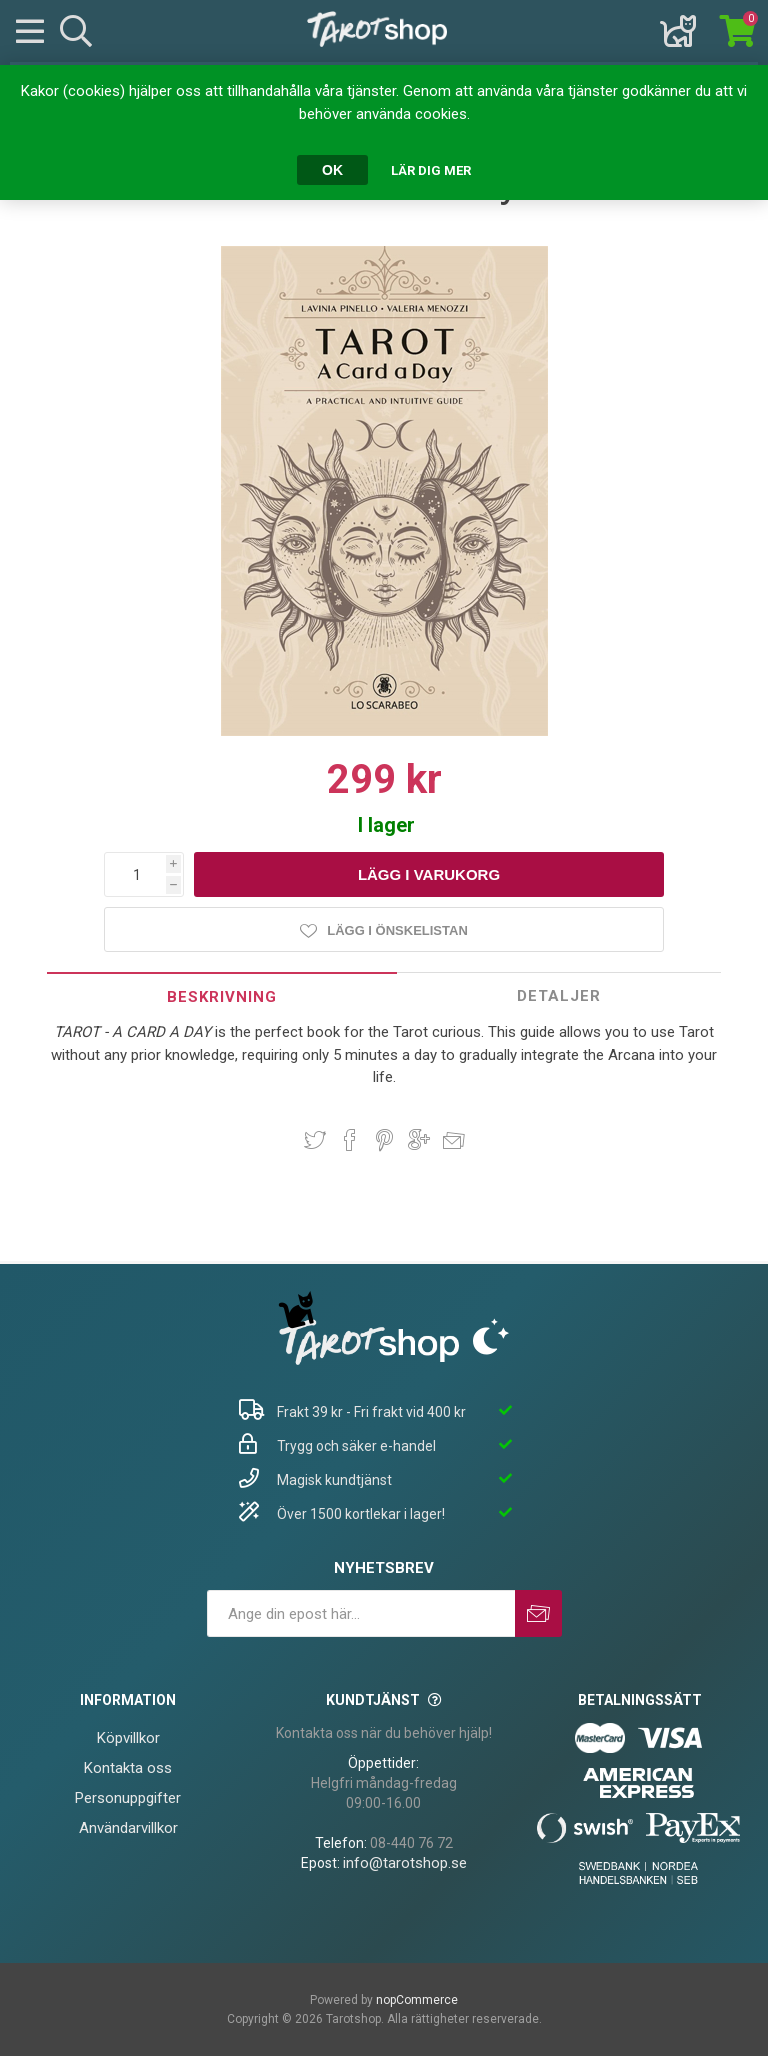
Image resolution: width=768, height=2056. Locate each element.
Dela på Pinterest (384, 1140)
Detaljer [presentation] (559, 996)
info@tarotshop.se (405, 1863)
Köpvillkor (128, 1738)
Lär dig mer (431, 170)
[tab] (222, 996)
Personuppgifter (128, 1798)
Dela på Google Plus (419, 1140)
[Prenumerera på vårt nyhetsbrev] (361, 1613)
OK (332, 170)
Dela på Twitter (315, 1140)
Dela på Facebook (350, 1140)
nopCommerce (417, 2000)
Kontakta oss (128, 1768)
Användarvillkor (128, 1828)
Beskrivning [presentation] (222, 997)
